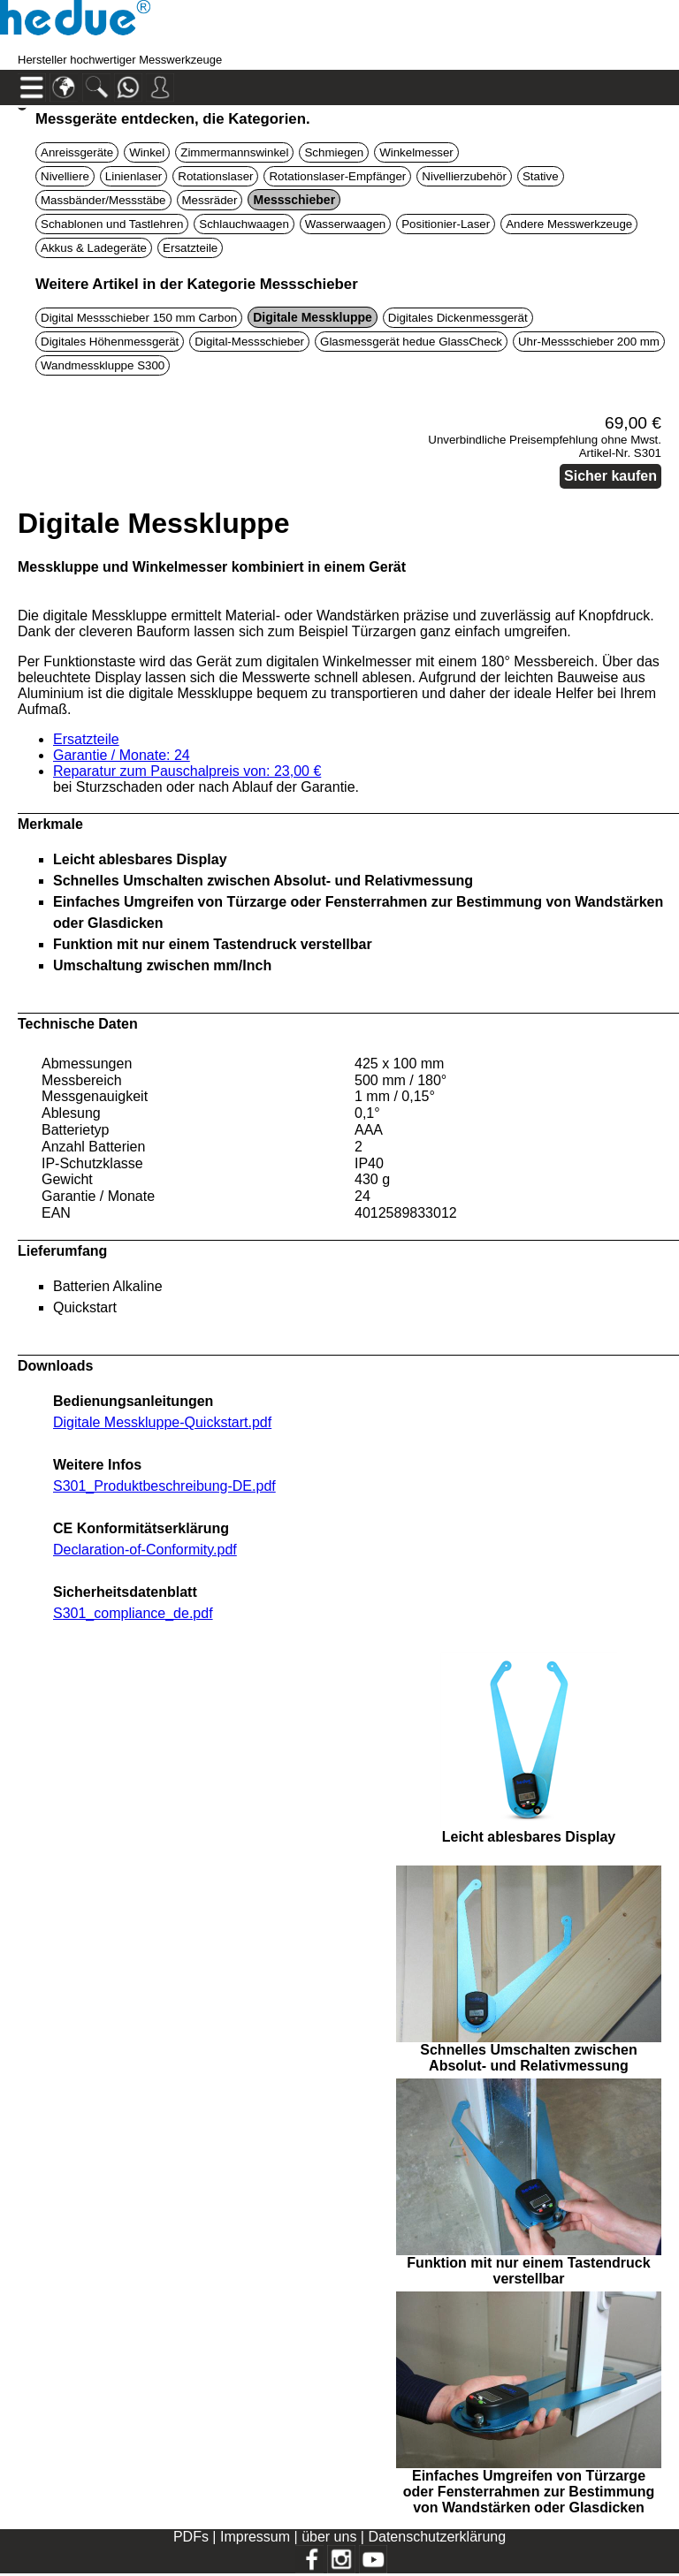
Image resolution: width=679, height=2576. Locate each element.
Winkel (146, 152)
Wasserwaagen (345, 224)
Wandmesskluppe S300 (102, 365)
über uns (328, 2536)
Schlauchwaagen (244, 224)
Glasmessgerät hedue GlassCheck (411, 341)
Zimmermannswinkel (234, 152)
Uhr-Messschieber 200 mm (589, 341)
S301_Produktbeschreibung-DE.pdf (164, 1485)
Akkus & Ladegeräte (94, 248)
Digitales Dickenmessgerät (458, 317)
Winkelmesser (416, 152)
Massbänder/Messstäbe (103, 200)
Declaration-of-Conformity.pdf (145, 1549)
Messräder (210, 200)
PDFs (191, 2536)
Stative (541, 176)
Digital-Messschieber (249, 341)
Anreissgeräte (77, 152)
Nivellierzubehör (464, 176)
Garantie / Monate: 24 (121, 755)
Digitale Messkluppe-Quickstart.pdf (162, 1422)
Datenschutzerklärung (437, 2536)
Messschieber (294, 200)
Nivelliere (65, 176)
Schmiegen (333, 152)
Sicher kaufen (610, 475)
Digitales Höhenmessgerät (110, 341)
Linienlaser (133, 176)
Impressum (255, 2536)
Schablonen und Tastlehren (112, 224)
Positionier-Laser (445, 224)
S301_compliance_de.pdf (133, 1613)
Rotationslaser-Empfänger (337, 176)
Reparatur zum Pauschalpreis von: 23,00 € (187, 771)
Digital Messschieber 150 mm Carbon (139, 317)
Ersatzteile (190, 248)
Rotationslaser (215, 176)
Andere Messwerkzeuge (569, 224)
